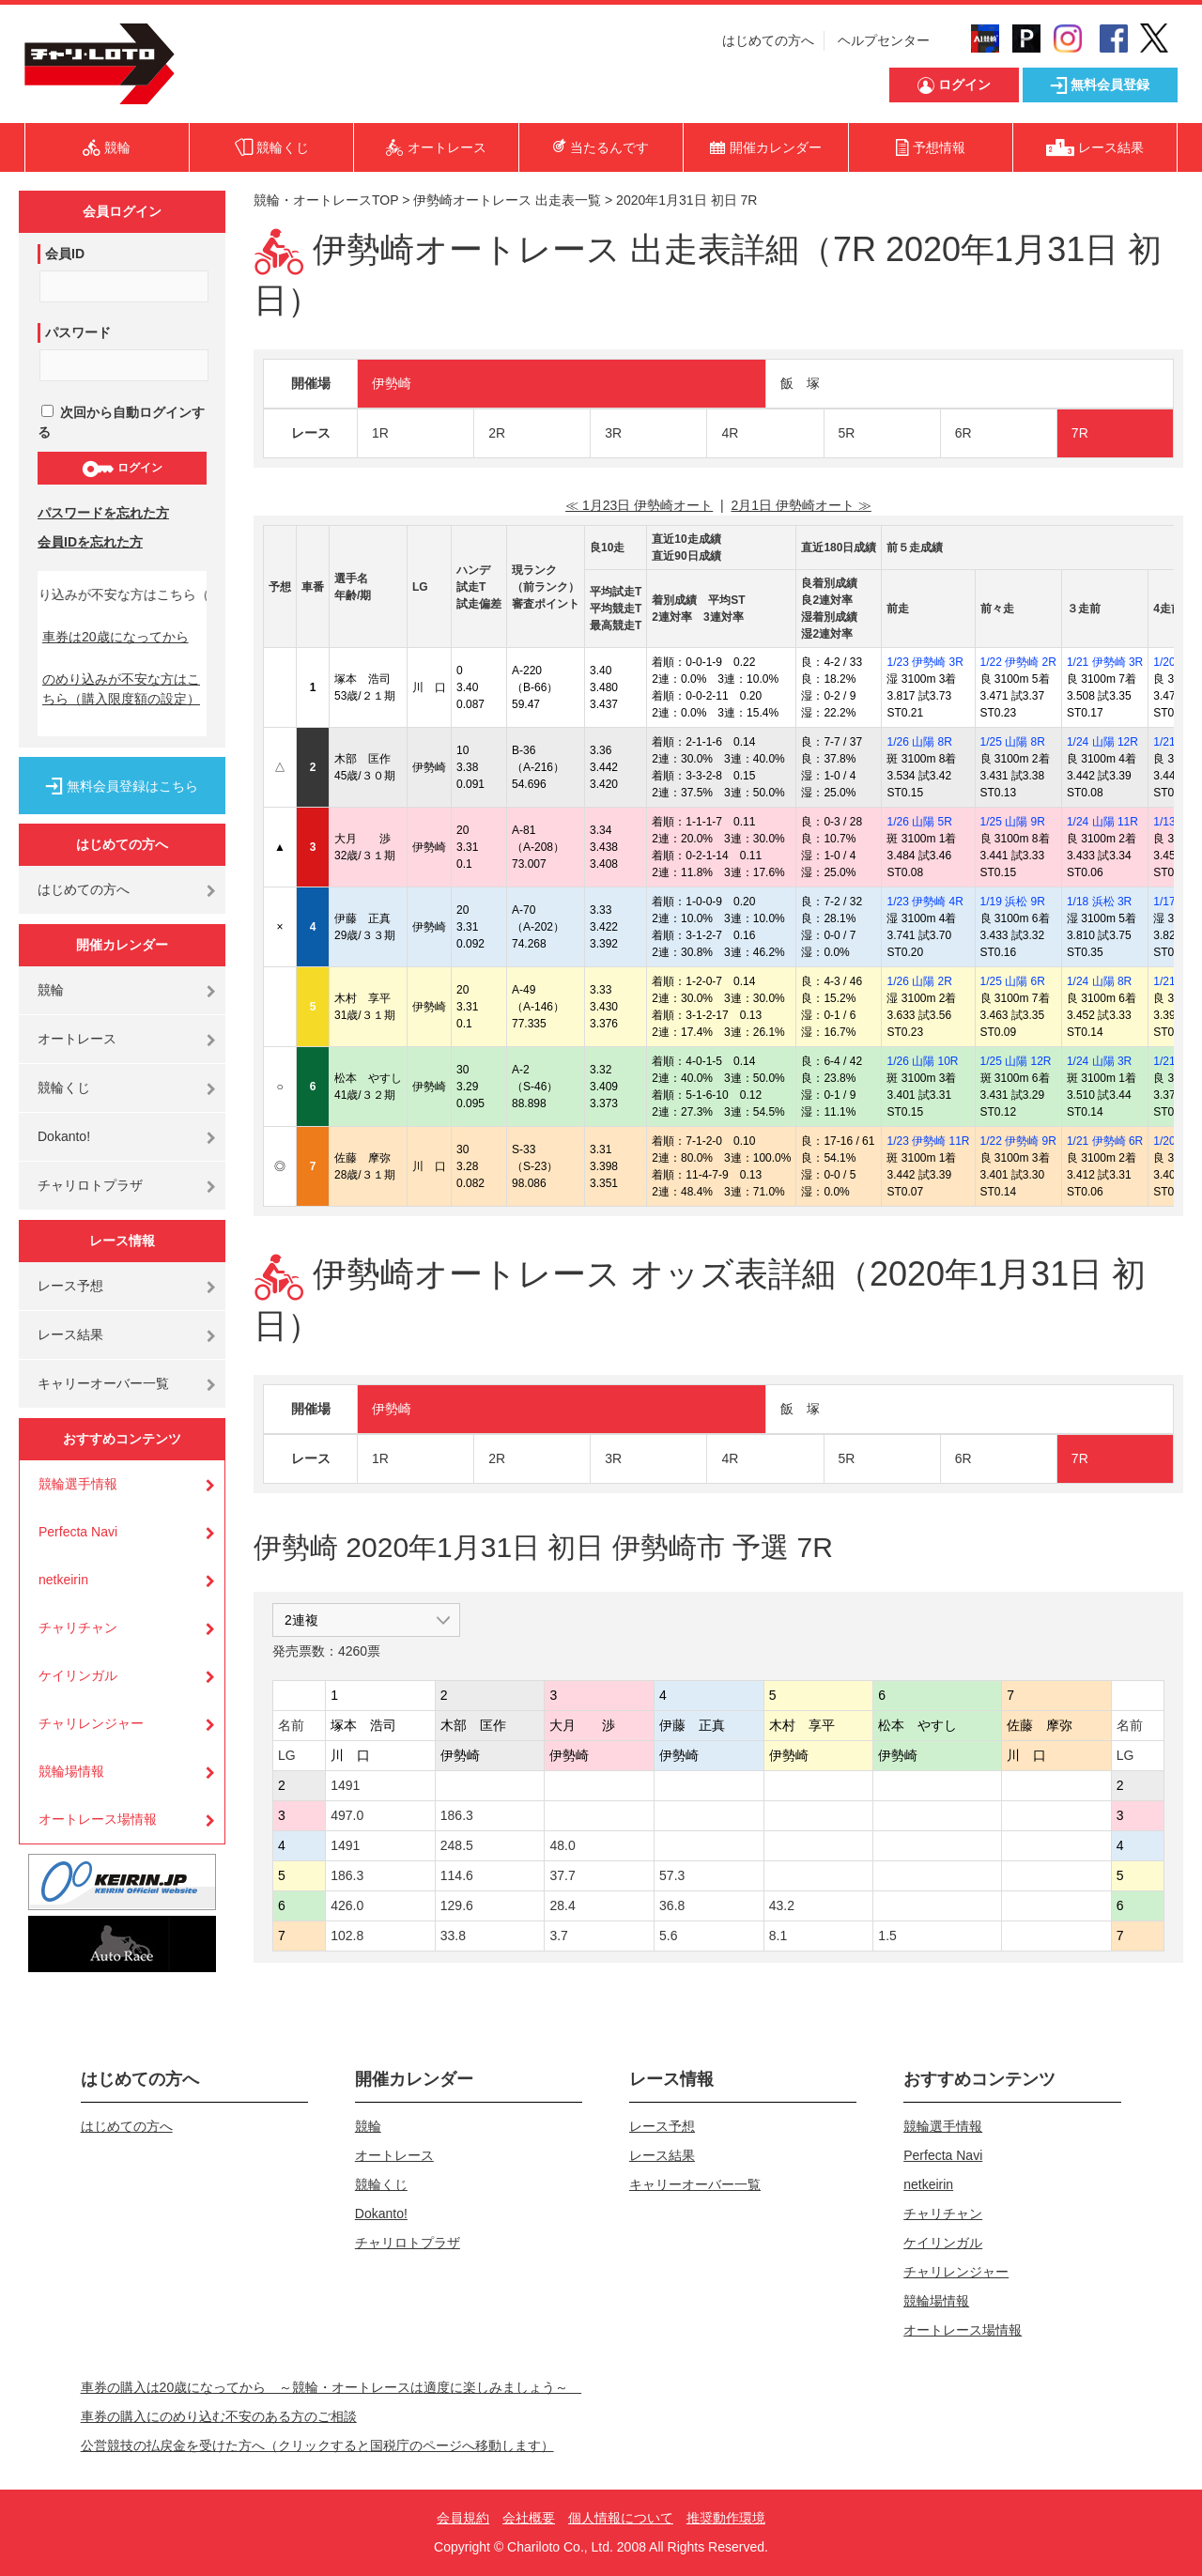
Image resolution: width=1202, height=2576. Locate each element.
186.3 (456, 1815)
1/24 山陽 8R (1099, 981)
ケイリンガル (78, 1675)
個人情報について (620, 2517)
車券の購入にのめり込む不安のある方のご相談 (219, 2416)
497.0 (347, 1815)
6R (963, 432)
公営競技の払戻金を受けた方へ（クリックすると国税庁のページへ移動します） (317, 2445)
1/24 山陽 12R (1102, 741)
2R (496, 432)
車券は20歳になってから (115, 636)
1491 (345, 1785)
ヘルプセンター (884, 40)
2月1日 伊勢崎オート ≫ (801, 505)
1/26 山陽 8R (918, 741)
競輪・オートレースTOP (326, 200)
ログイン (122, 468)
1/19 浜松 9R (1012, 901)
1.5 (887, 1935)
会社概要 (528, 2517)
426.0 (347, 1905)
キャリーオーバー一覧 (103, 1383)
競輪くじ (64, 1087)
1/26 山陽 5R (918, 821)
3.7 (558, 1935)
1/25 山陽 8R (1012, 741)
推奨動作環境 (725, 2517)
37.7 (562, 1875)
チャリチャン (78, 1627)
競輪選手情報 (78, 1483)
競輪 (51, 989)
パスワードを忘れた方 (103, 512)
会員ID (65, 253)
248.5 (456, 1845)
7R (1079, 432)
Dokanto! (64, 1136)
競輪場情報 (71, 1771)
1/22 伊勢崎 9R (1018, 1141)
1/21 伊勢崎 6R (1105, 1141)
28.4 (562, 1905)
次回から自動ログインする (121, 422)
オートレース (77, 1038)
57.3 (672, 1875)
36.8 (672, 1905)
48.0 (562, 1845)
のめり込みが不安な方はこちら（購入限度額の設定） (121, 688)
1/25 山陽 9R (1012, 821)
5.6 (668, 1935)
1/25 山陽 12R (1016, 1061)
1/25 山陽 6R (1012, 981)
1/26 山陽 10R (922, 1061)
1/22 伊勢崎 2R (1018, 662)
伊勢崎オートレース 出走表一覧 (507, 200)
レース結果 (70, 1334)
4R (729, 432)
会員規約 (463, 2517)
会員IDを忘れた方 (90, 541)
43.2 (781, 1905)
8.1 (778, 1935)
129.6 (456, 1905)
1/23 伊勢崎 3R (924, 662)
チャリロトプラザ (90, 1185)
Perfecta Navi (78, 1531)
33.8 (453, 1935)
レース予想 (70, 1285)
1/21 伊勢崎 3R (1105, 662)
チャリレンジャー (91, 1723)
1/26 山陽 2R (918, 981)
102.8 (347, 1935)
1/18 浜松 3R (1099, 901)
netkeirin (63, 1579)
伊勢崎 (391, 383)
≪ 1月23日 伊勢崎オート (639, 505)
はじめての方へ (768, 40)
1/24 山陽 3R (1099, 1061)
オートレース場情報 (98, 1819)
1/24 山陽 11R (1102, 821)
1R (380, 432)
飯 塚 (800, 383)
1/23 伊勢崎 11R (927, 1141)
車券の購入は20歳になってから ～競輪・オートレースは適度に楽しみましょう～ (331, 2387)
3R (613, 432)
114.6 (456, 1875)
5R (847, 432)
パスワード (78, 332)
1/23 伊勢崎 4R (924, 901)
